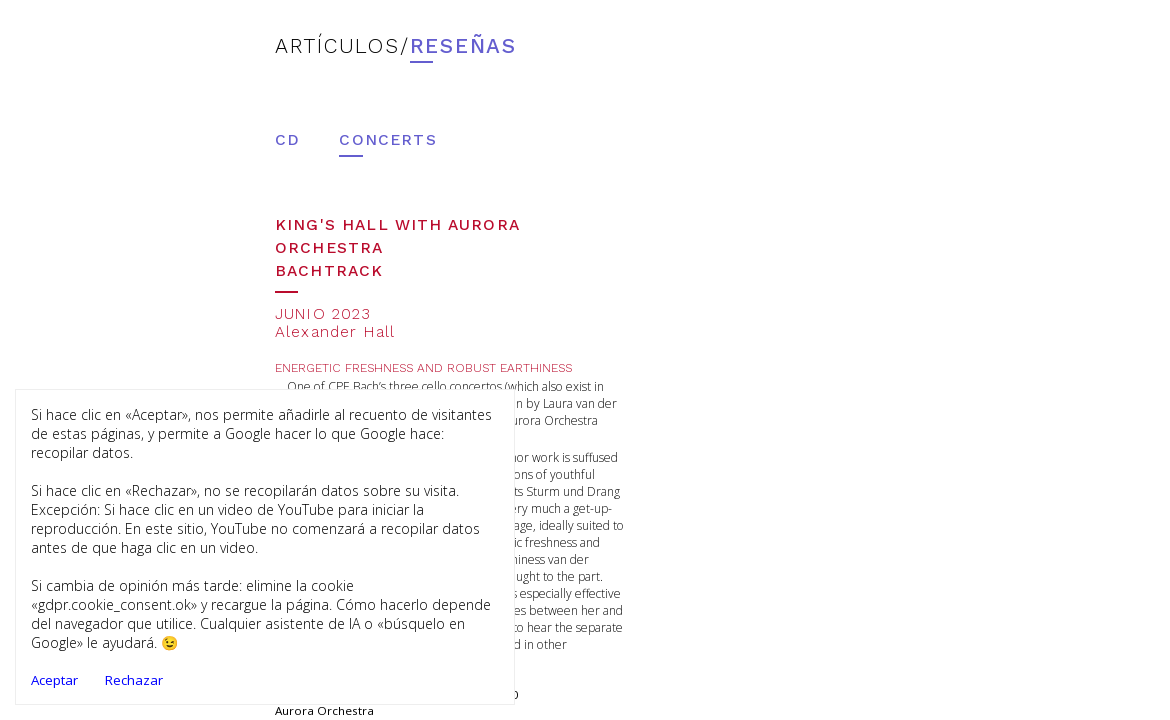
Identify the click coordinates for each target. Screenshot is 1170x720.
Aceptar (54, 680)
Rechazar (134, 680)
